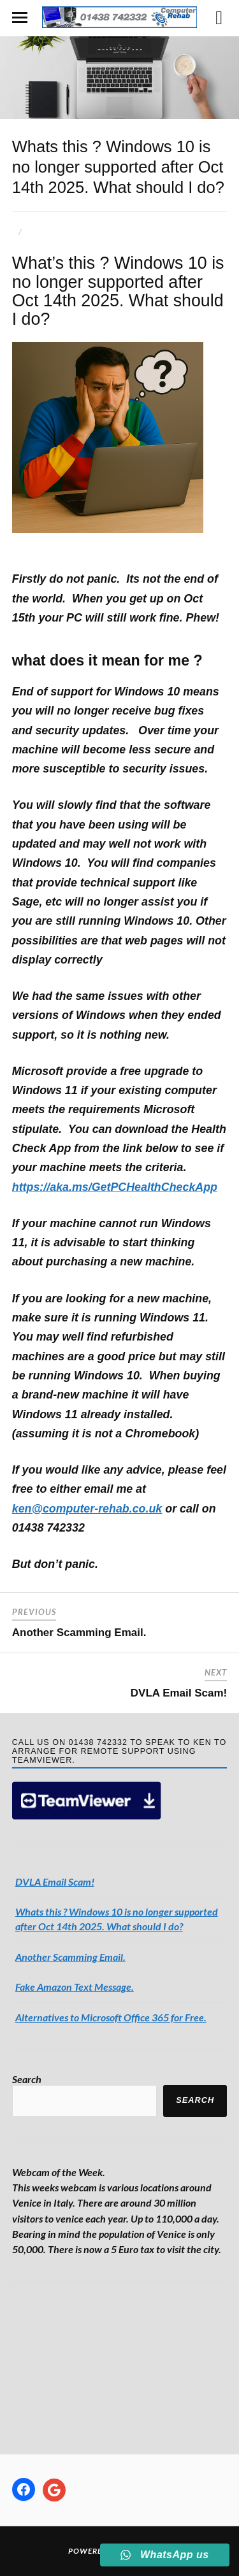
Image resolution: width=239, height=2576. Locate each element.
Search (26, 2079)
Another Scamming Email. (79, 1632)
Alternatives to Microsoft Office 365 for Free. (110, 2017)
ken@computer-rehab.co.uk (87, 1508)
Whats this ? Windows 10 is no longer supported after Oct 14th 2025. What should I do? (118, 167)
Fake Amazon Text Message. (74, 1987)
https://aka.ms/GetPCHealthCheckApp (114, 1187)
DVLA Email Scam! (179, 1693)
